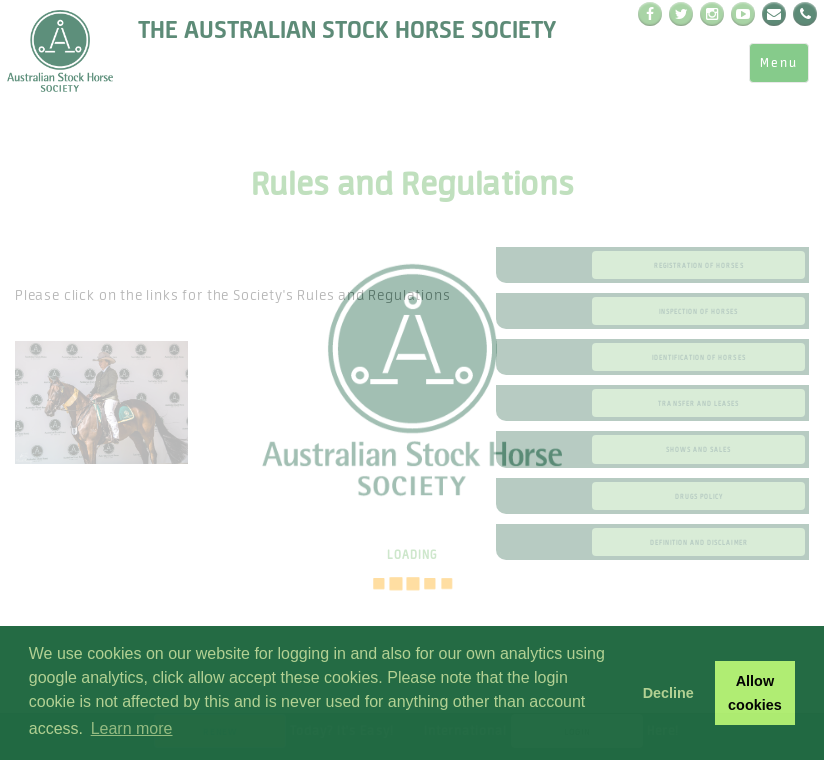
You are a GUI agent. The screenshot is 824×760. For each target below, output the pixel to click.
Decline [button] (668, 693)
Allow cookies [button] (755, 693)
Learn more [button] (132, 728)
